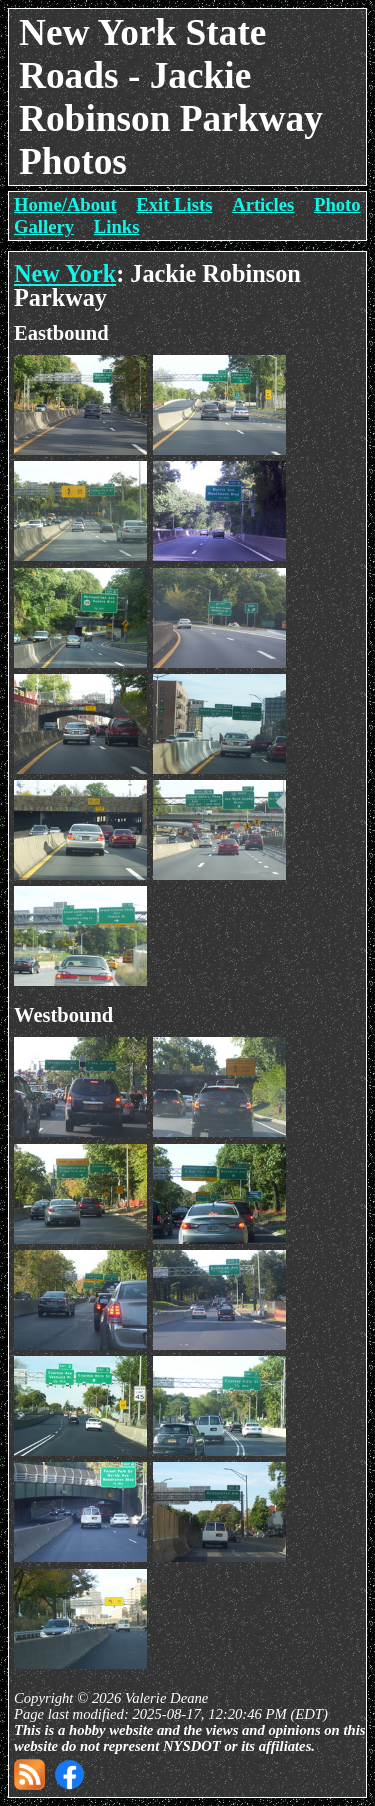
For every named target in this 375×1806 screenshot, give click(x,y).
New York (65, 273)
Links (117, 226)
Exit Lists (174, 204)
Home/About (65, 204)
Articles (263, 204)
